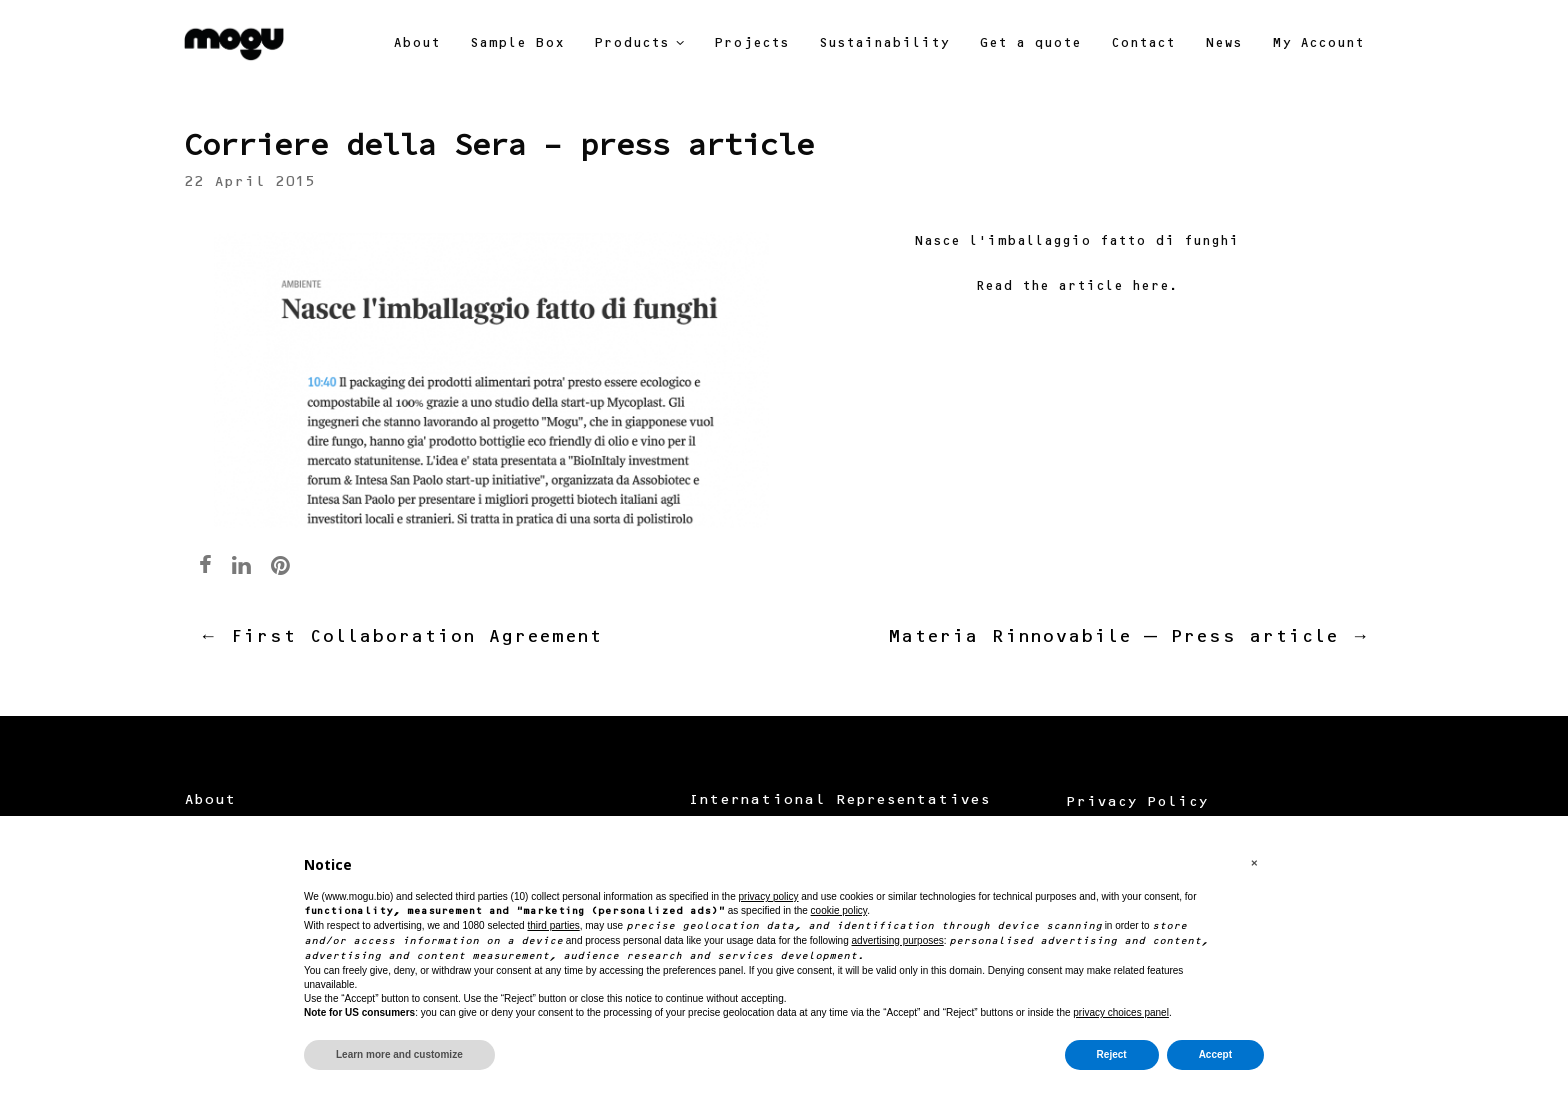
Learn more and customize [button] (399, 1054)
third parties (553, 925)
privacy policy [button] (768, 896)
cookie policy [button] (839, 910)
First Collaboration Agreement (400, 638)
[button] (1254, 864)
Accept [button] (1215, 1054)
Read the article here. (1077, 287)
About (210, 801)
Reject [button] (1112, 1054)
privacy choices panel (1121, 1012)
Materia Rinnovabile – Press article (1128, 638)
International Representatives (839, 801)
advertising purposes (898, 940)
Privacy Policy (1137, 803)
